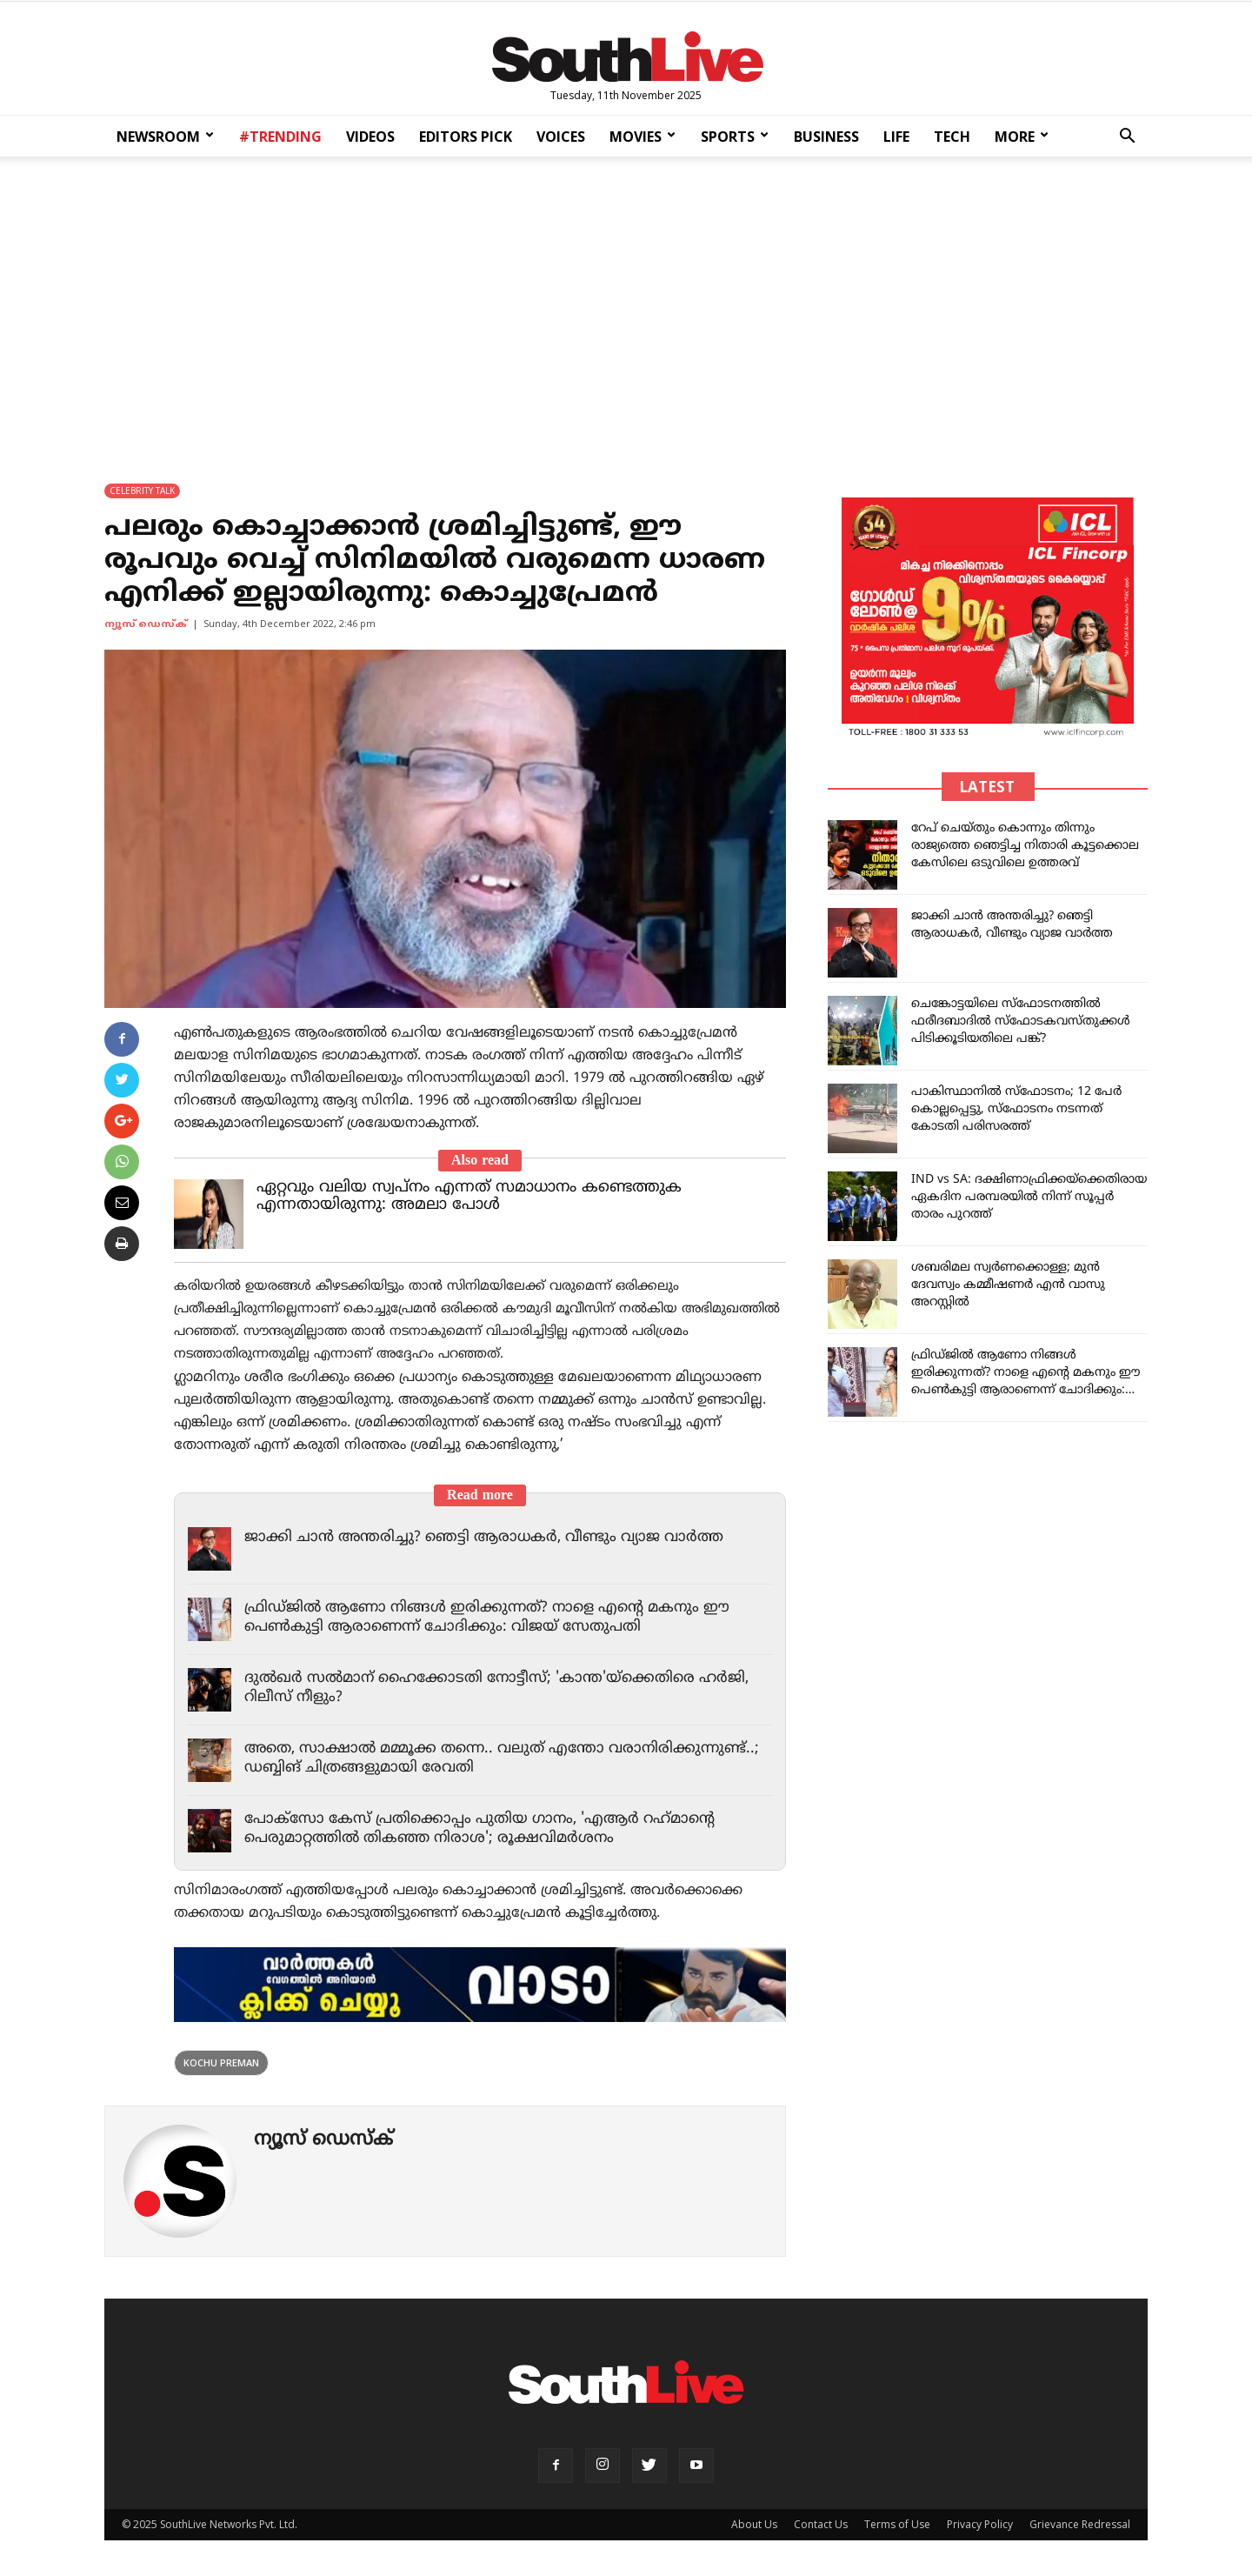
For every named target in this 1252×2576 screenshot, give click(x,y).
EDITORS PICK (465, 136)
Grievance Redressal (1079, 2524)
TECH (952, 136)
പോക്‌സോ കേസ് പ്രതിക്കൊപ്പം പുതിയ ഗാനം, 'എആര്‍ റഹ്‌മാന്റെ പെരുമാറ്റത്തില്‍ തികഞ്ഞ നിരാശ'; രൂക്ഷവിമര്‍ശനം (479, 1829)
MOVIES (642, 136)
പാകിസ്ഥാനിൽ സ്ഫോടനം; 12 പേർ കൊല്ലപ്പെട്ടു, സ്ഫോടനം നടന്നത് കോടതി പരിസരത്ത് (1016, 1109)
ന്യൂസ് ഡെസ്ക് (145, 624)
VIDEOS (370, 136)
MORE (1022, 136)
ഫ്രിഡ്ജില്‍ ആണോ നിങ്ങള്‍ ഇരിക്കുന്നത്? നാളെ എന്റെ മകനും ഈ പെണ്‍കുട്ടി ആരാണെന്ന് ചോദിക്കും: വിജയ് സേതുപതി (486, 1617)
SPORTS (735, 136)
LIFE (896, 136)
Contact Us (821, 2524)
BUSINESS (826, 136)
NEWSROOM (165, 136)
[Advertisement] (626, 308)
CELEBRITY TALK (142, 490)
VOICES (560, 136)
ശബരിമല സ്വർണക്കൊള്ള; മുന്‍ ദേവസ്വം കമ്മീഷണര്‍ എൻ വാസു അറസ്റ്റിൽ (1008, 1285)
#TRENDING (280, 136)
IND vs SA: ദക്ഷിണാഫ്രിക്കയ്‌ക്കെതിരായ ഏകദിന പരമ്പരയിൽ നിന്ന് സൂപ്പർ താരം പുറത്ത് (1029, 1197)
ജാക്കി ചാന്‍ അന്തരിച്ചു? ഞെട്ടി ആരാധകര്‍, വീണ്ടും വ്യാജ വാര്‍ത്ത (483, 1537)
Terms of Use (897, 2524)
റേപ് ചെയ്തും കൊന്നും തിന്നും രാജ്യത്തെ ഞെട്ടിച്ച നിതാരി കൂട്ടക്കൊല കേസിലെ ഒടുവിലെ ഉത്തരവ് (1025, 846)
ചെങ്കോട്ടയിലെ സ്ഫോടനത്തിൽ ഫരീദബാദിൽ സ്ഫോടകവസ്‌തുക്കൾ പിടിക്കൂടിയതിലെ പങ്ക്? (1020, 1021)
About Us (754, 2524)
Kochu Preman (221, 2062)
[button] (1127, 138)
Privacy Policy (980, 2524)
